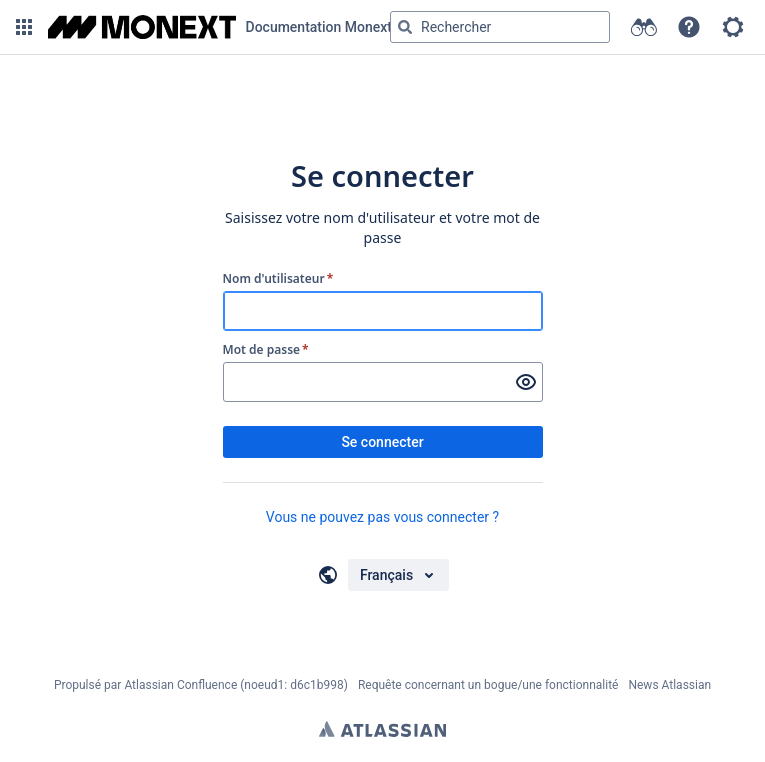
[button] (24, 27)
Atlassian (382, 729)
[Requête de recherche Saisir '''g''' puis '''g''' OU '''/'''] (500, 27)
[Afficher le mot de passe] (526, 382)
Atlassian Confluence (180, 685)
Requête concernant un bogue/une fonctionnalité (488, 685)
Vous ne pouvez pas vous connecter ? (382, 517)
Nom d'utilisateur (278, 279)
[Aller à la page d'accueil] (220, 27)
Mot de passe (266, 350)
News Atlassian (669, 685)
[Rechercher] (405, 27)
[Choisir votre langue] (398, 575)
